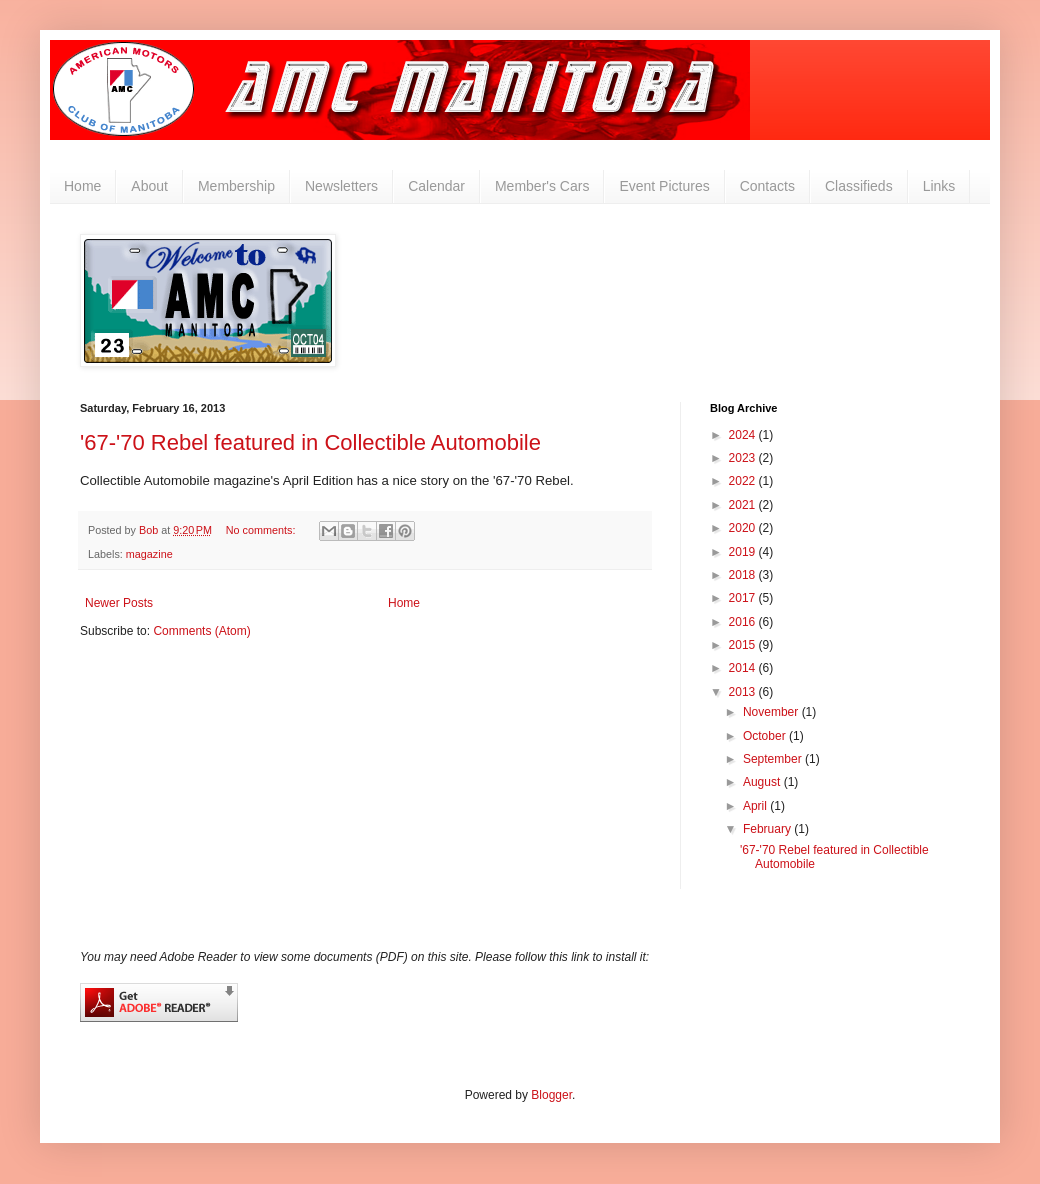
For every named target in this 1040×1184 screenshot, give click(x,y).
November (772, 712)
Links (939, 186)
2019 (744, 552)
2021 (744, 505)
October (766, 736)
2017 (744, 598)
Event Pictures (664, 186)
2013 (744, 692)
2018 (744, 575)
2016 (744, 622)
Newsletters (341, 186)
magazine (149, 554)
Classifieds (859, 186)
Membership (236, 186)
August (763, 782)
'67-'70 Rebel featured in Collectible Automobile (310, 442)
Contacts (767, 186)
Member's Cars (542, 186)
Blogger (551, 1095)
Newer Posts (119, 603)
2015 (744, 645)
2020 (744, 528)
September (774, 759)
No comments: (262, 530)
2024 (744, 435)
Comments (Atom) (201, 631)
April (756, 806)
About (149, 186)
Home (82, 186)
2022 (744, 481)
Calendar (436, 186)
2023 (744, 458)
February (768, 829)
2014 (744, 668)
